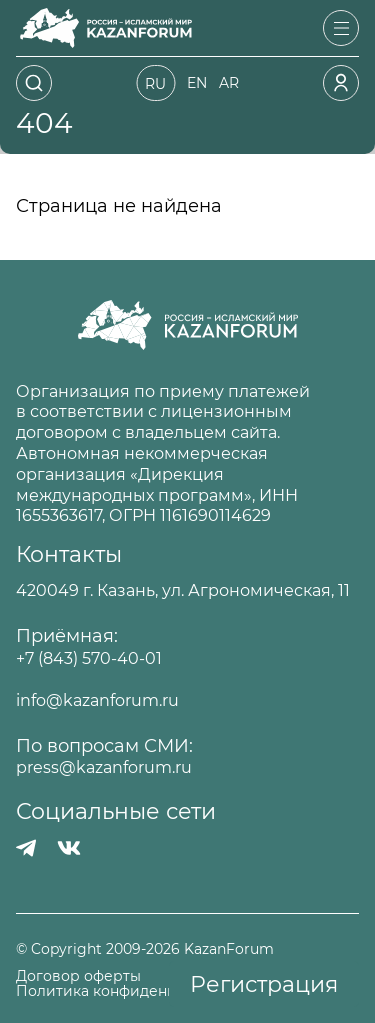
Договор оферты (78, 976)
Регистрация (264, 984)
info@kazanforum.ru (97, 700)
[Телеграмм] (26, 848)
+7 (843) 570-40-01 (89, 658)
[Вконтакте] (69, 848)
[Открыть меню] (341, 28)
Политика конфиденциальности (135, 991)
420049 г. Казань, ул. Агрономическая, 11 (183, 590)
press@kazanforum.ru (104, 767)
